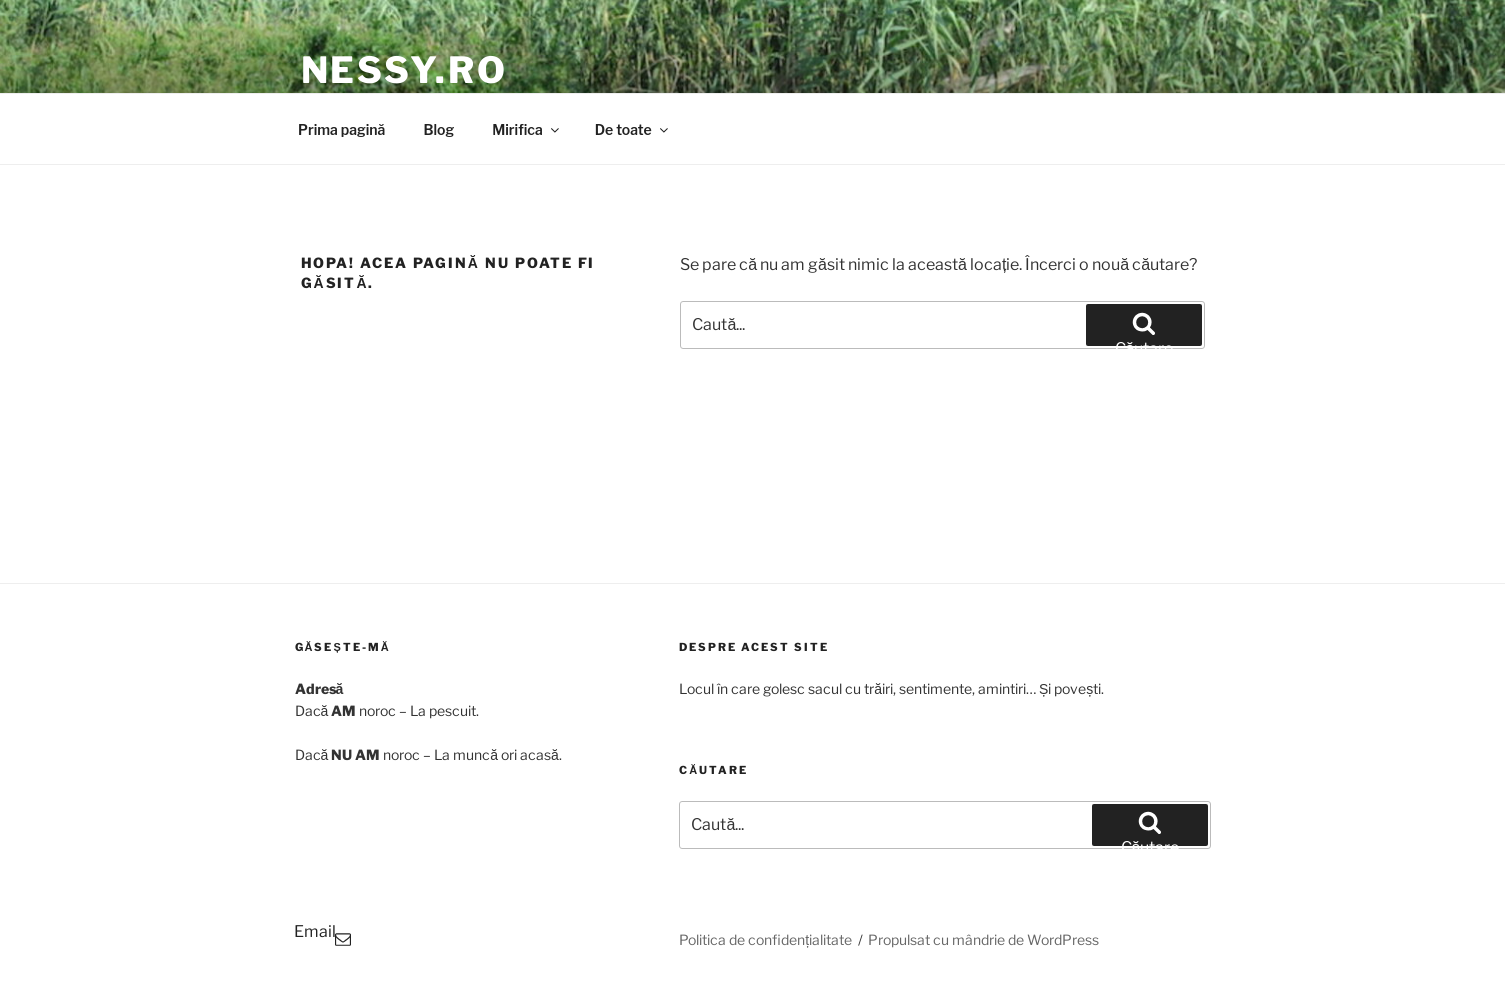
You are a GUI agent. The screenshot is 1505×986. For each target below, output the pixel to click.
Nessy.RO (404, 70)
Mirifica (527, 129)
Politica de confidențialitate (765, 939)
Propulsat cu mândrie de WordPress (983, 939)
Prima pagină (341, 129)
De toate (633, 129)
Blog (438, 129)
